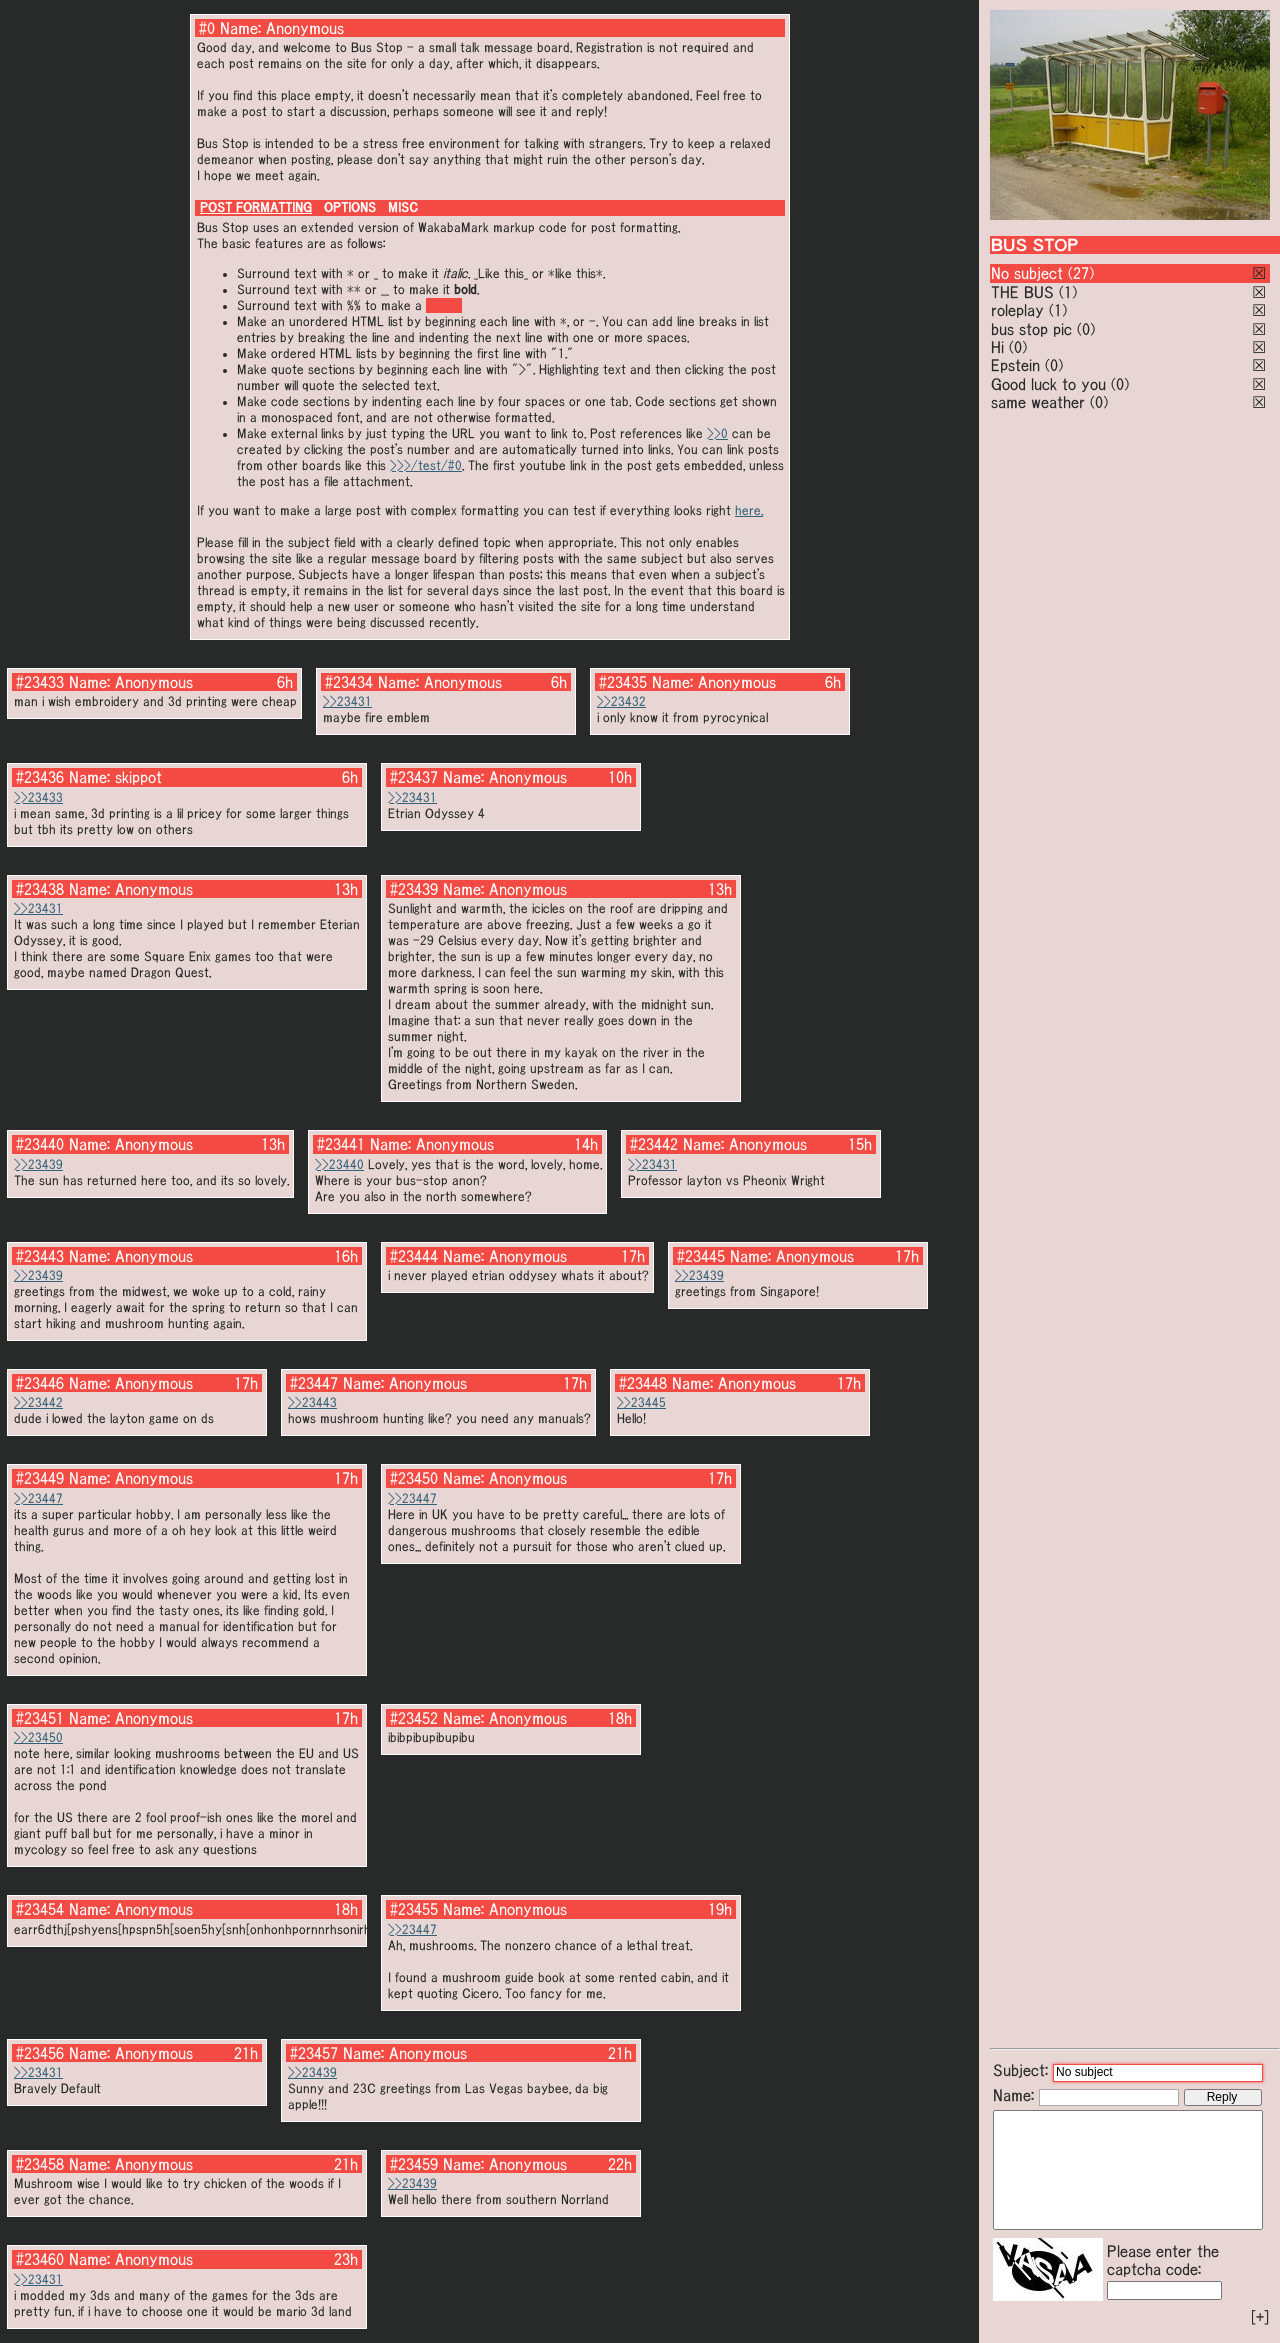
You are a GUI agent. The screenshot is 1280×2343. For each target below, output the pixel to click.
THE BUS (1022, 292)
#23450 (414, 1478)
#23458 (40, 2164)
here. (749, 510)
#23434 (349, 682)
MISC (403, 207)
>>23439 (38, 1164)
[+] (1260, 2317)
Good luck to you (1048, 384)
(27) (1081, 273)
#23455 (414, 1909)
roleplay (1017, 310)
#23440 (40, 1144)
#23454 (40, 1909)
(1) (1068, 292)
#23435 (623, 682)
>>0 (717, 433)
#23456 (40, 2053)
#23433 (40, 682)
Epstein (1015, 365)
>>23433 (38, 797)
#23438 (40, 889)
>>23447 (38, 1498)
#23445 (701, 1256)
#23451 (40, 1718)
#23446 (40, 1383)
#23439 (414, 889)
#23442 (654, 1144)
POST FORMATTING (256, 207)
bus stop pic (1031, 329)
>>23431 (347, 701)
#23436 (40, 777)
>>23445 (641, 1402)
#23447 (314, 1383)
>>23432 (621, 701)
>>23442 (38, 1402)
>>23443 (312, 1402)
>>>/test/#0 (426, 465)
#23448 (643, 1383)
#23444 (414, 1256)
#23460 (40, 2259)
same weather (1038, 402)
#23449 (40, 1478)
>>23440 (339, 1164)
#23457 (314, 2053)
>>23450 (38, 1737)
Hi (997, 347)
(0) (1086, 329)
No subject (1029, 273)
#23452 (414, 1718)
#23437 (414, 777)
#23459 (414, 2164)
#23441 (341, 1144)
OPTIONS (350, 207)
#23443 (40, 1256)
